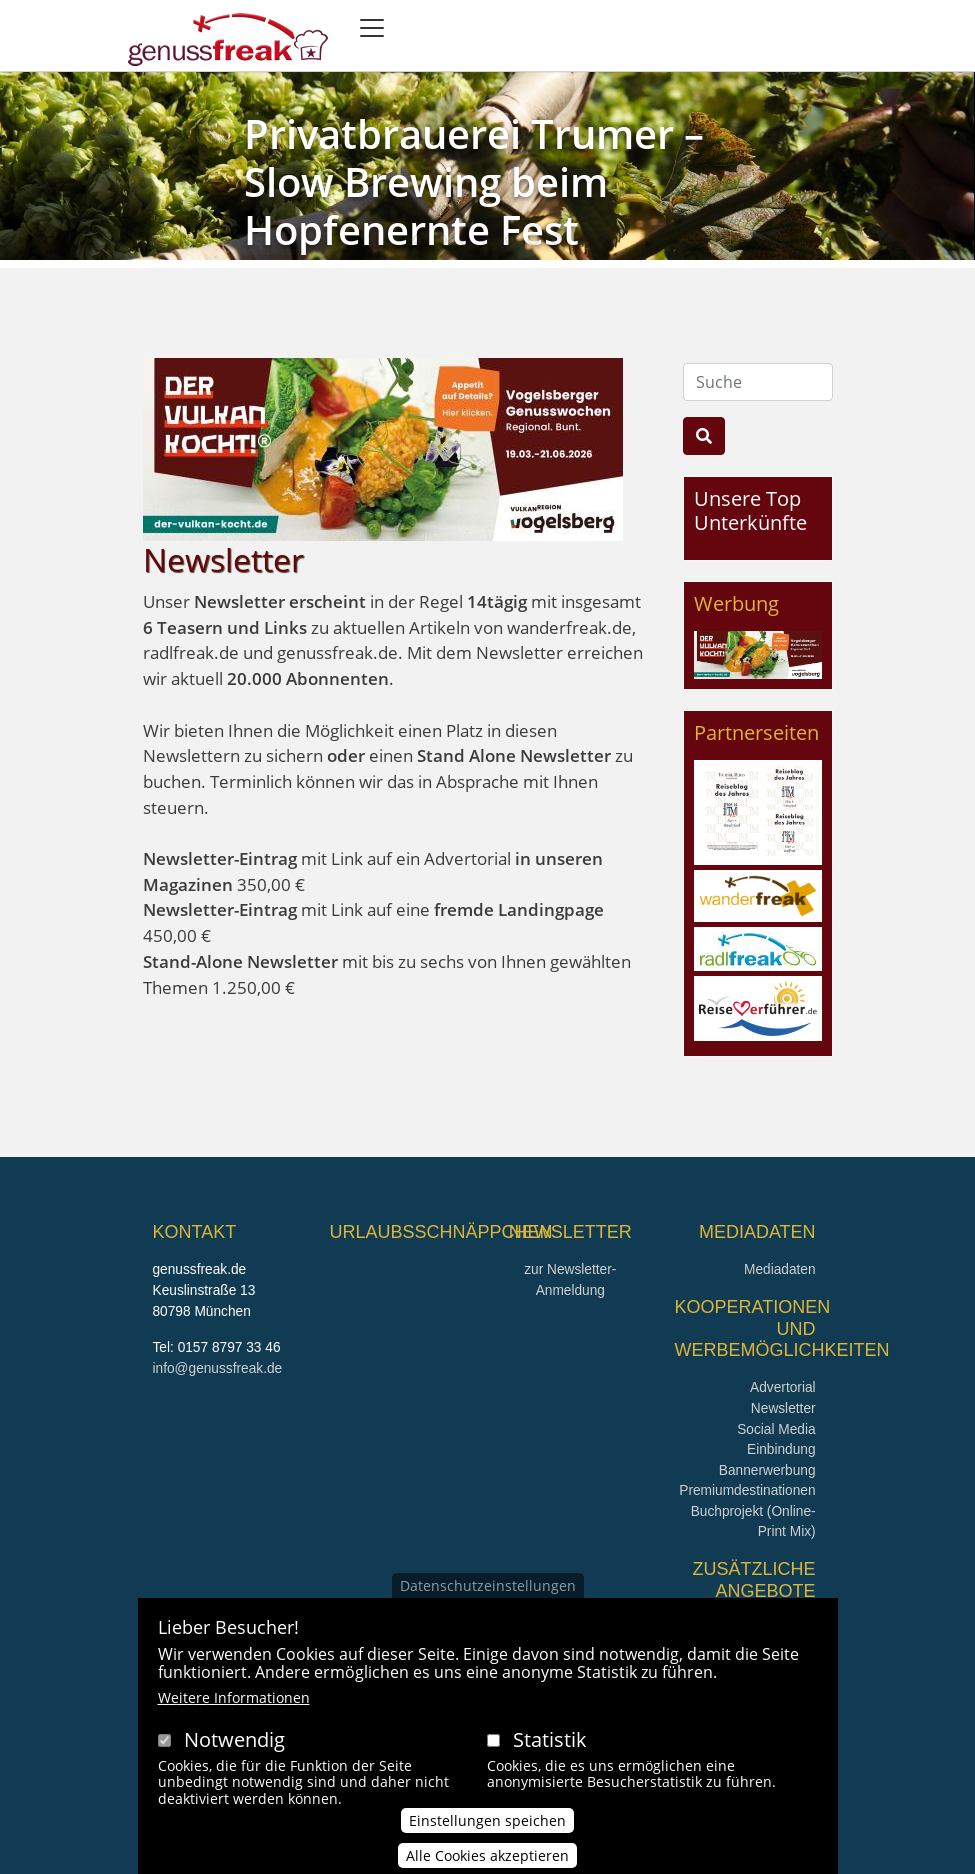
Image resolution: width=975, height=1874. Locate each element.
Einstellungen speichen (487, 1835)
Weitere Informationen (234, 1712)
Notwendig (234, 1754)
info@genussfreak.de (218, 1368)
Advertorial (783, 1387)
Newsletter (783, 1408)
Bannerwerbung (767, 1470)
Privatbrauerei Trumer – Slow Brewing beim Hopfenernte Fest (474, 181)
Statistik (550, 1754)
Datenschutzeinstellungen (488, 1600)
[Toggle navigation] (372, 28)
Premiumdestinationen (747, 1490)
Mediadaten (780, 1269)
